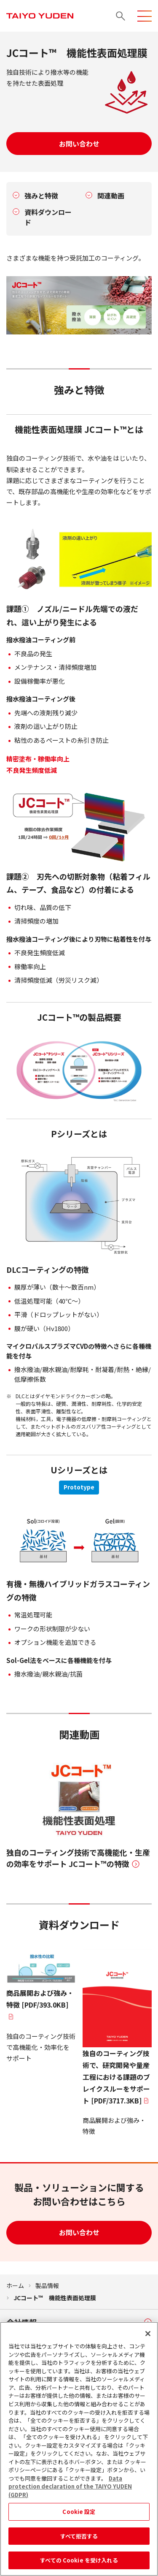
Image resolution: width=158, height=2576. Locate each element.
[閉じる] (148, 2336)
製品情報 (47, 2285)
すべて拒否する (79, 2539)
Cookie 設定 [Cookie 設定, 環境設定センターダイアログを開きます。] (78, 2514)
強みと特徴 (41, 195)
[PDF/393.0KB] (41, 1984)
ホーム (15, 2285)
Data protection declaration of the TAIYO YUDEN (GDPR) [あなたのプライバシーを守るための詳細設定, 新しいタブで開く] (70, 2489)
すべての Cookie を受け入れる (79, 2563)
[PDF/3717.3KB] (117, 2027)
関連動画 (110, 195)
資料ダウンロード (48, 217)
